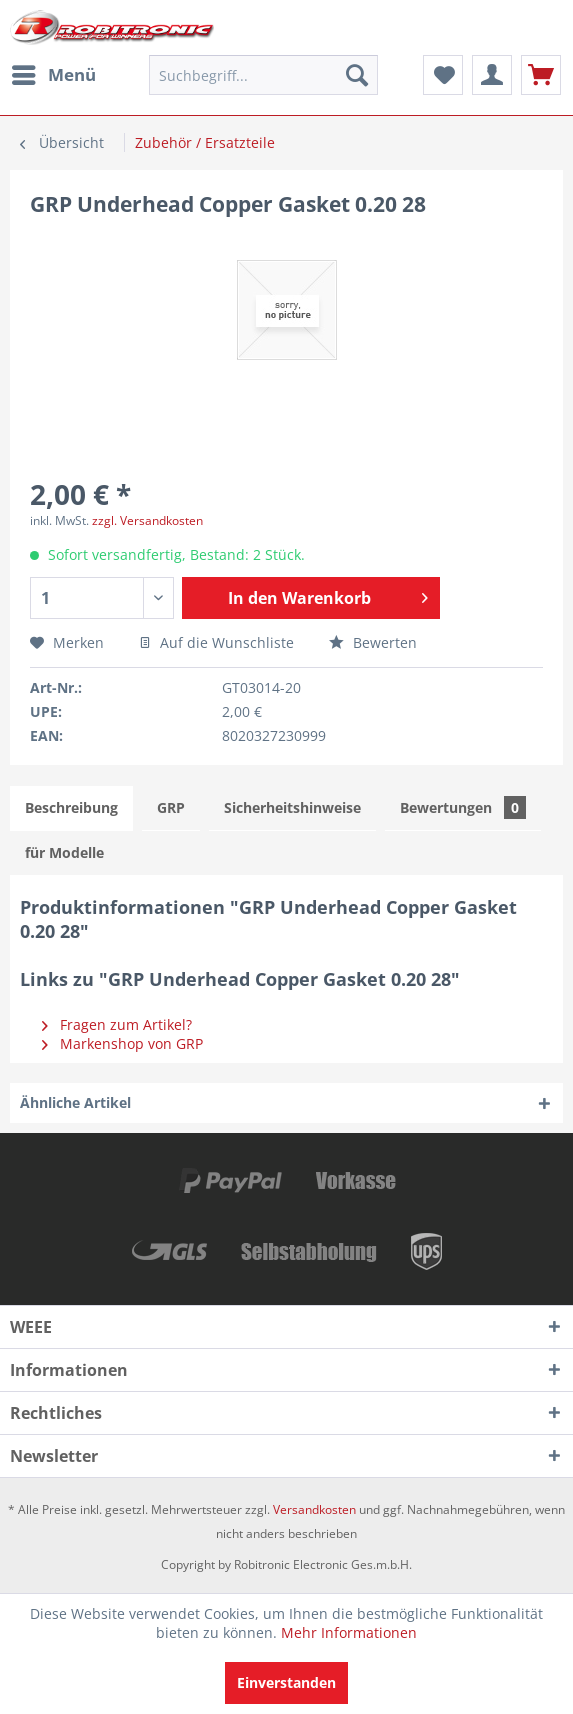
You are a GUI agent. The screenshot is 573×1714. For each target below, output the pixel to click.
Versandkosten (314, 1509)
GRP (171, 807)
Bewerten (373, 642)
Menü (54, 72)
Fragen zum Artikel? (117, 1024)
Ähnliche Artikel (75, 1102)
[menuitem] (53, 75)
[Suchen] (357, 75)
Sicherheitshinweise (292, 807)
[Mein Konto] (492, 75)
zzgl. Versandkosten (147, 520)
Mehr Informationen (349, 1632)
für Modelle (64, 852)
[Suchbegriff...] (263, 75)
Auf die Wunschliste (216, 642)
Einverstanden (286, 1682)
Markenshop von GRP (122, 1043)
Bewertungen (463, 807)
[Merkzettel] (443, 75)
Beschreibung (71, 807)
